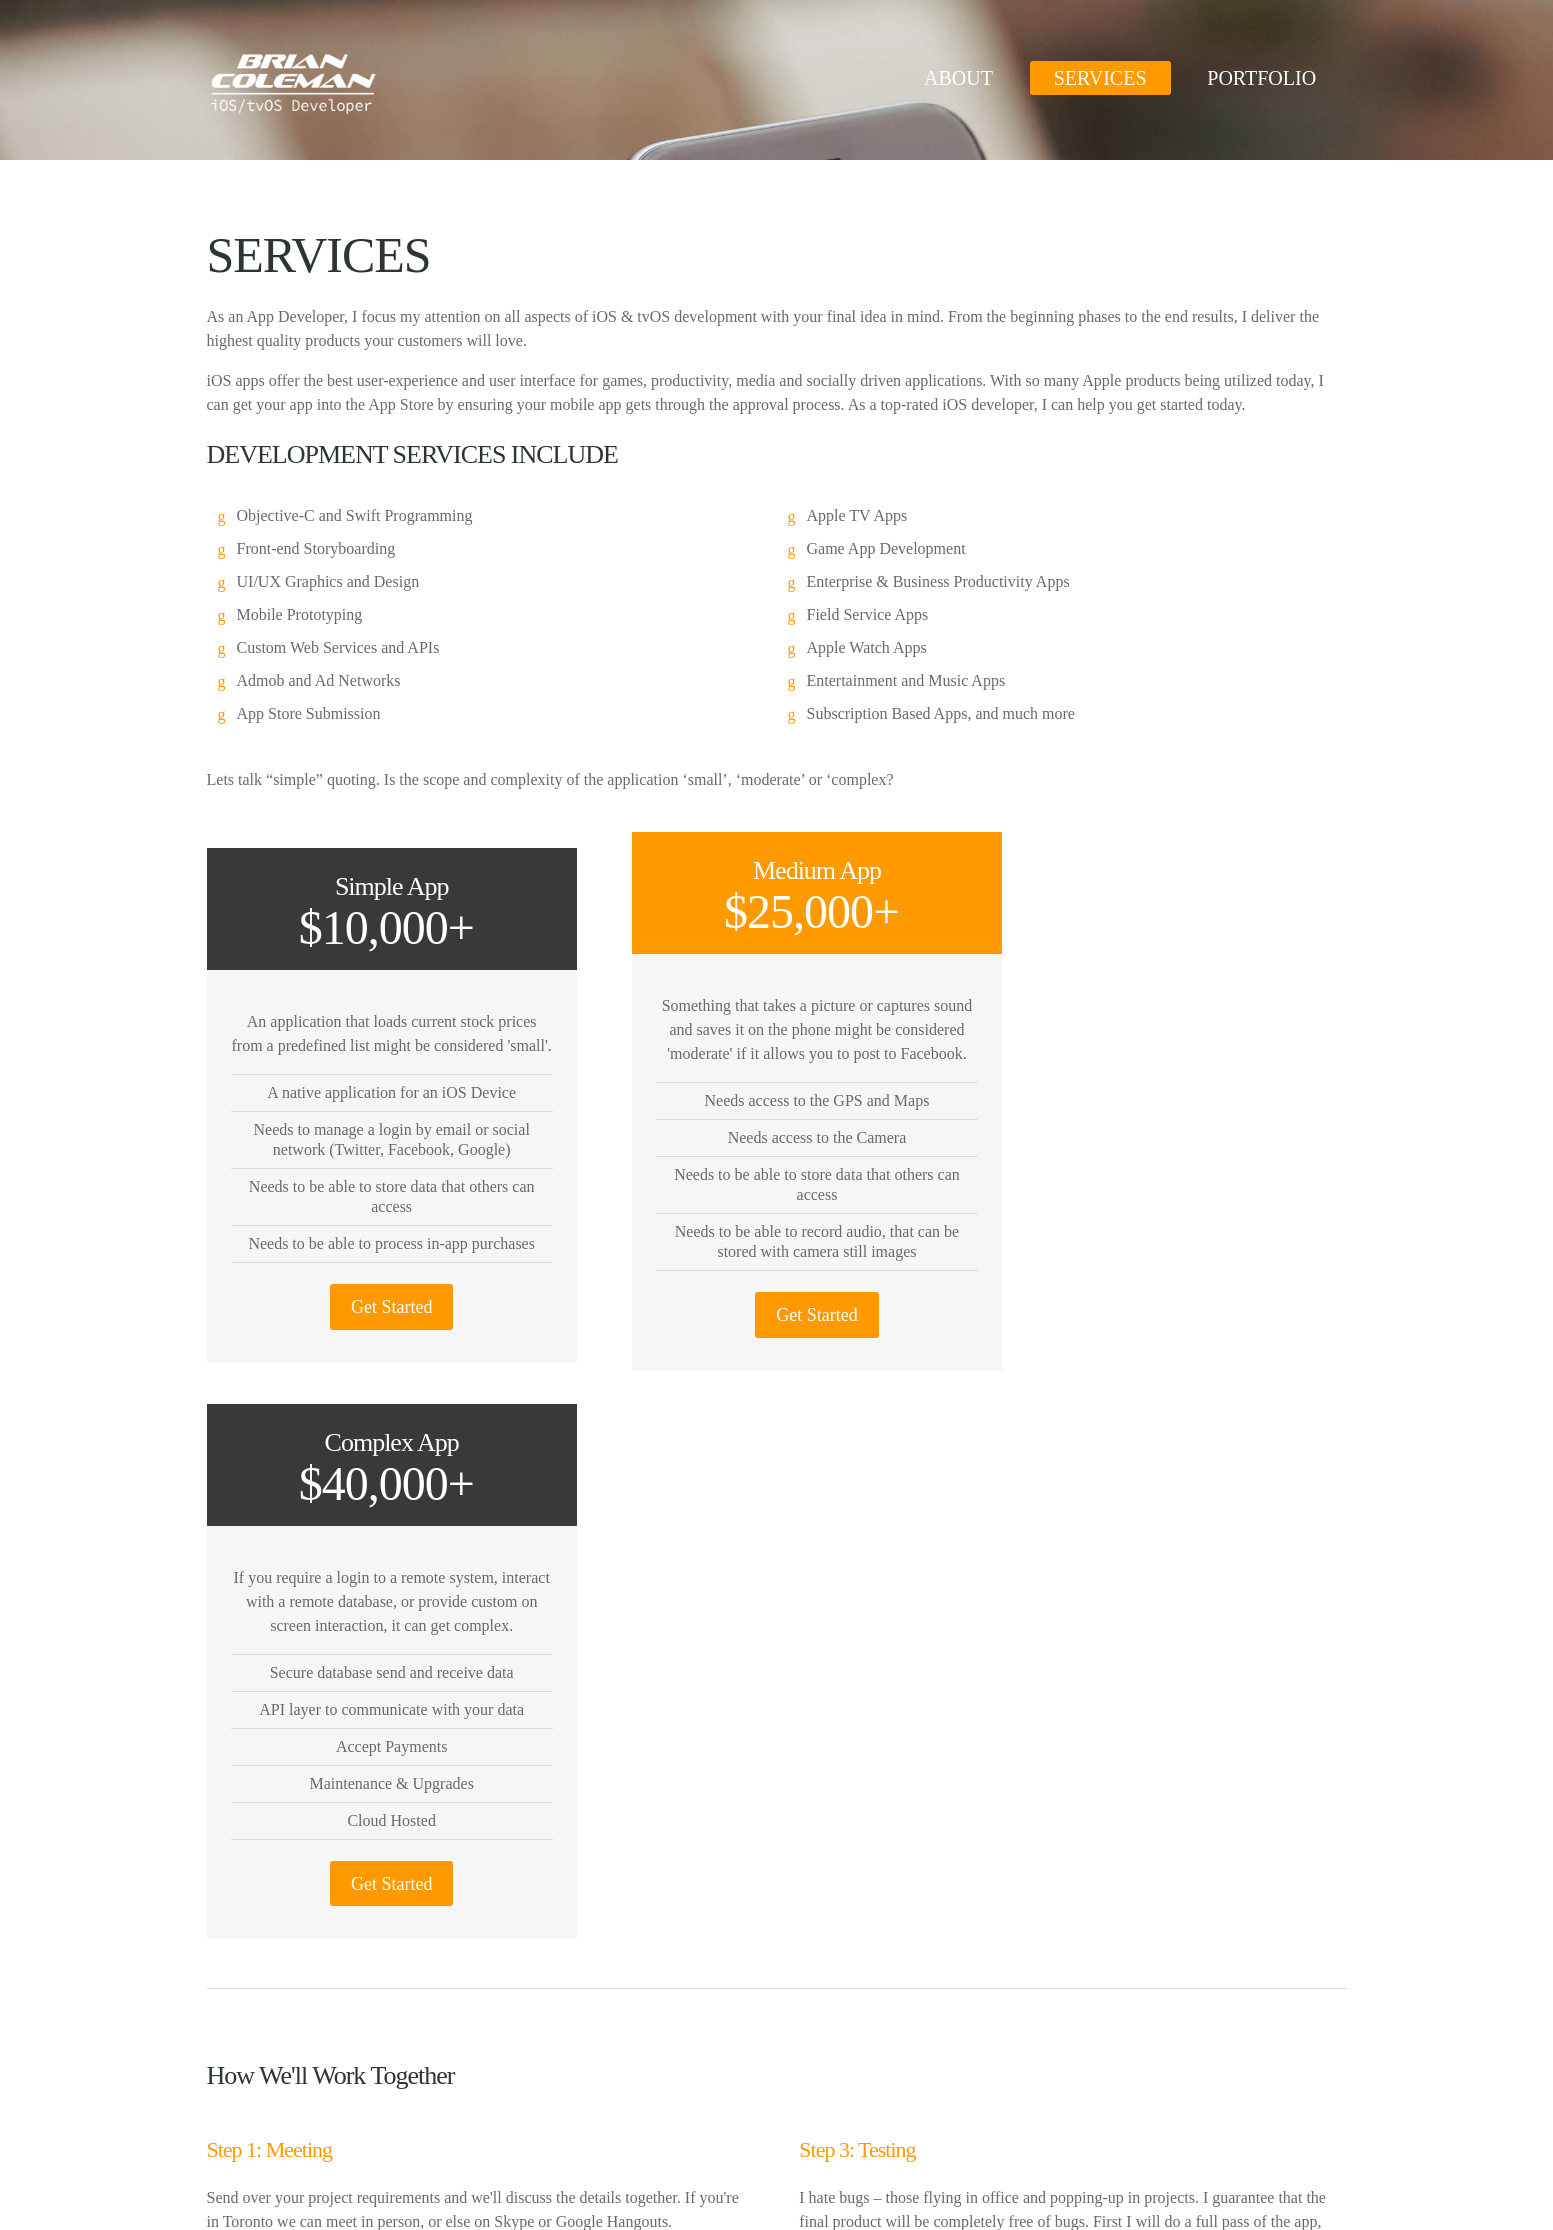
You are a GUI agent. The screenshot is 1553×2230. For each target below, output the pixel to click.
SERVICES (1100, 78)
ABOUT (958, 78)
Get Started (377, 1330)
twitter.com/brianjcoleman (1100, 2037)
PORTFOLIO (1261, 78)
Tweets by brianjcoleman (676, 2032)
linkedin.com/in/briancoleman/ (1113, 2070)
